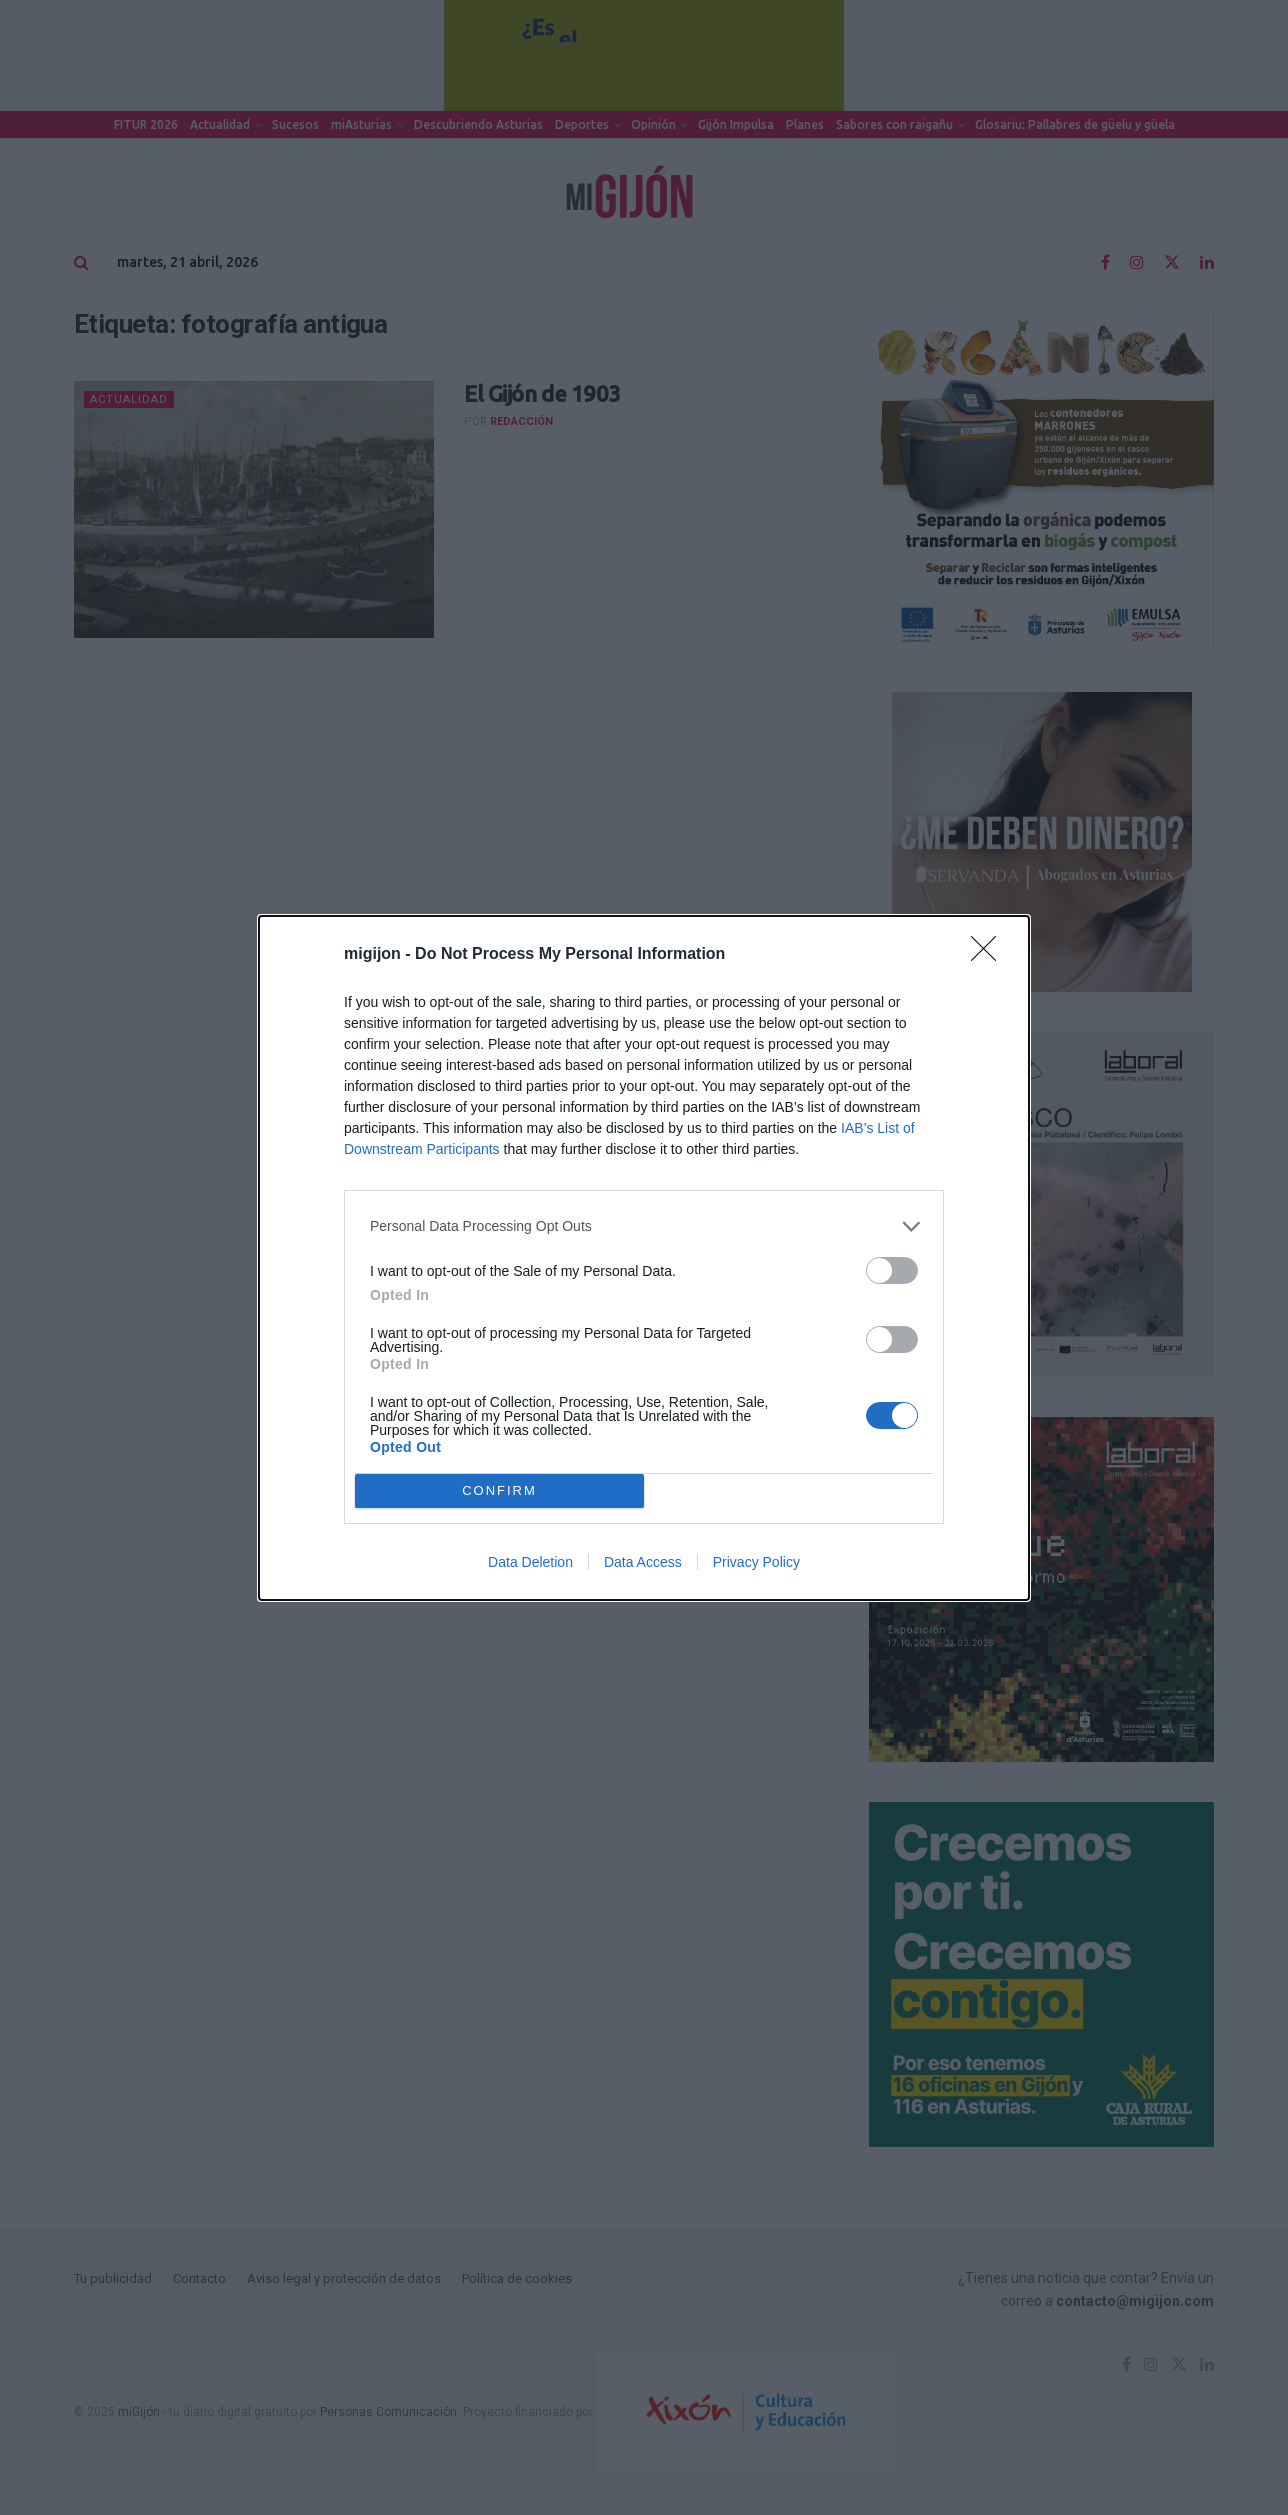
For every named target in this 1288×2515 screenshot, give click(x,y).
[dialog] (644, 1258)
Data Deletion (530, 1562)
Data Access (643, 1562)
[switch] (892, 1270)
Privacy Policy (756, 1562)
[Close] (990, 955)
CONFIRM (499, 1489)
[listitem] (644, 1226)
